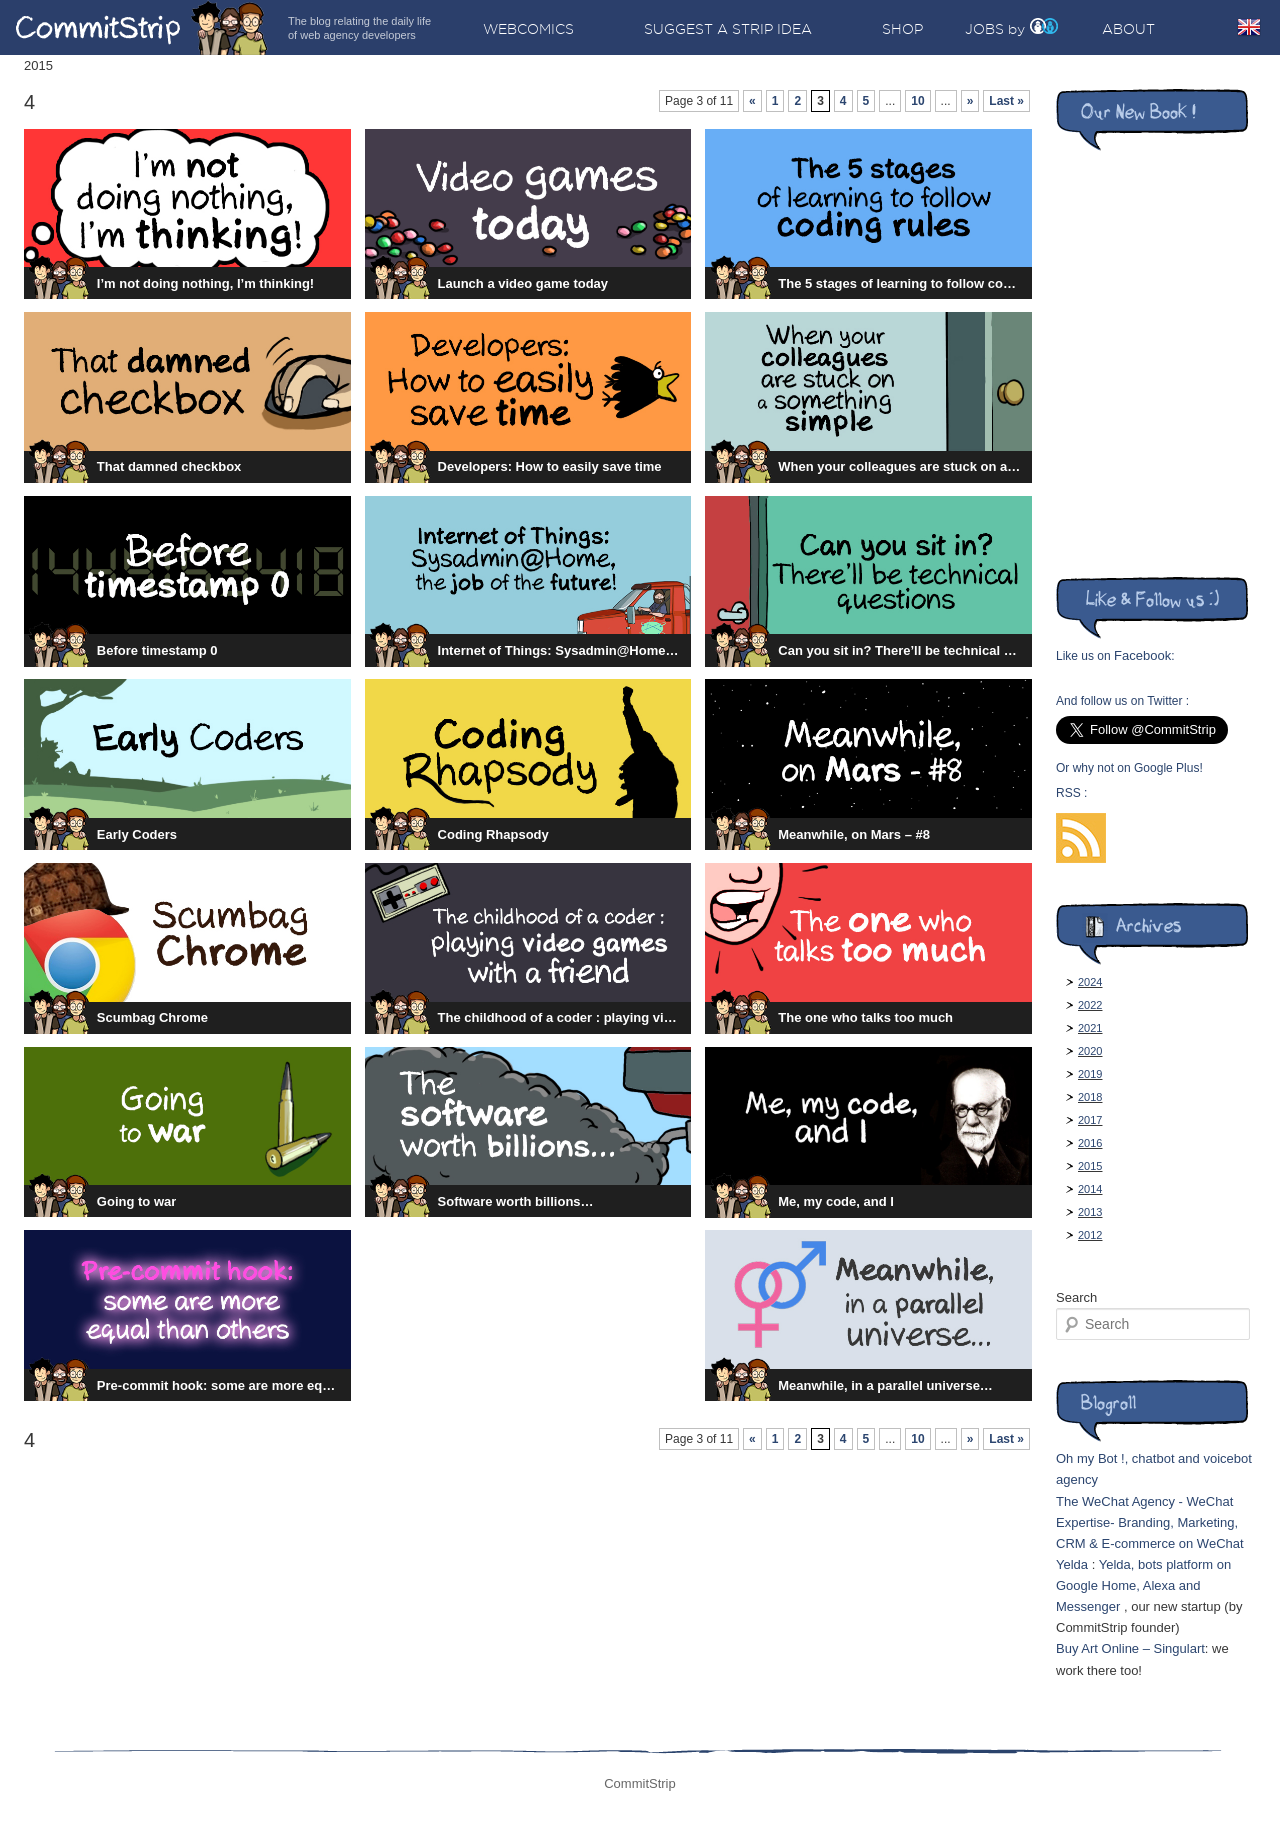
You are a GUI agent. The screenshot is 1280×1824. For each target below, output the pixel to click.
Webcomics (528, 29)
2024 (1090, 982)
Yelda (1072, 1564)
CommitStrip (142, 27)
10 (917, 101)
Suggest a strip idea (728, 29)
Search (1076, 1297)
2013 (1090, 1212)
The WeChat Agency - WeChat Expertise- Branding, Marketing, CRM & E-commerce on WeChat (1150, 1522)
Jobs (984, 29)
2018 (1090, 1097)
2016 (1090, 1143)
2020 (1090, 1051)
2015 (1090, 1166)
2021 (1090, 1028)
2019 (1090, 1074)
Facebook (1142, 655)
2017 (1090, 1120)
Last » (1006, 101)
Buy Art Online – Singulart (1130, 1648)
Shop (902, 29)
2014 (1090, 1189)
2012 (1090, 1235)
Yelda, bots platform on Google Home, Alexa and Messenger (1143, 1585)
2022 (1090, 1005)
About (1128, 29)
